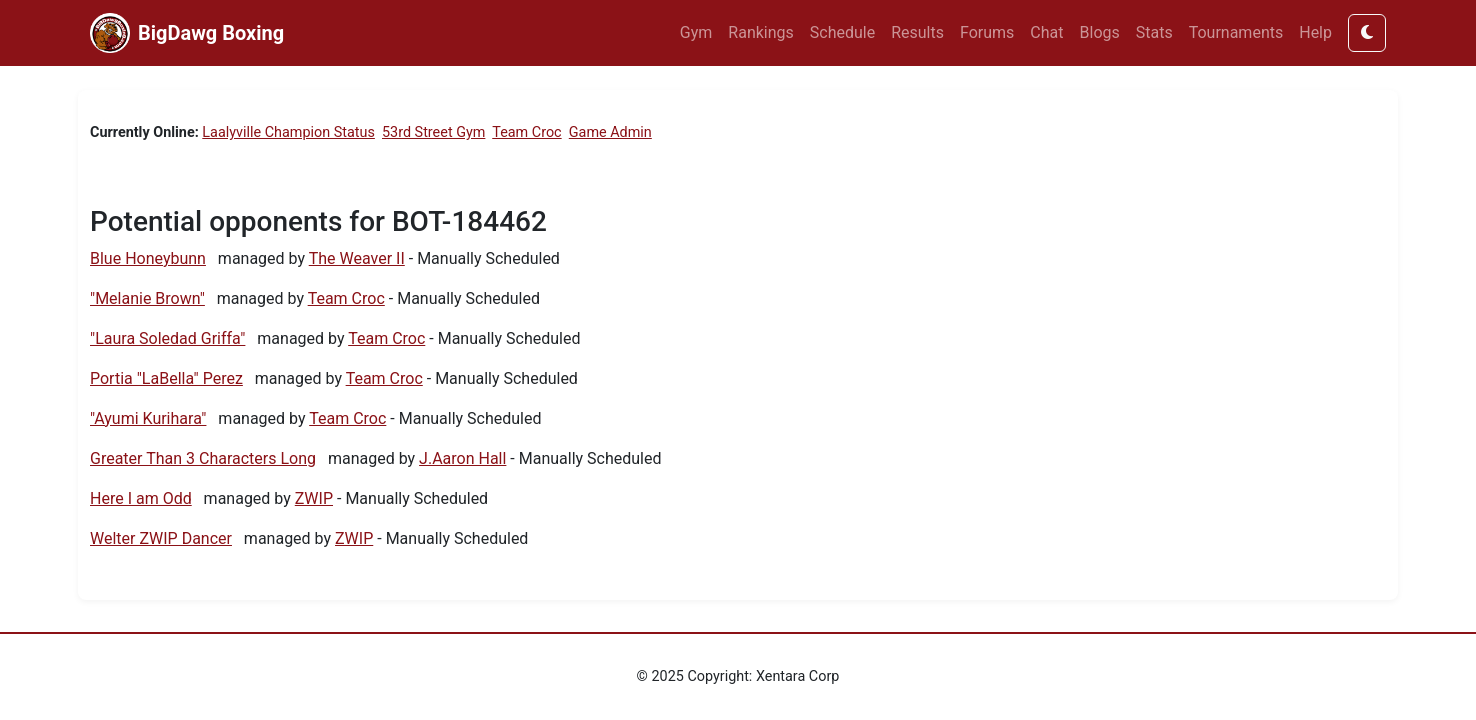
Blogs (1100, 32)
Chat (1046, 32)
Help (1315, 32)
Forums (987, 32)
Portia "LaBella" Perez (166, 378)
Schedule (842, 32)
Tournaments (1236, 32)
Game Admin (610, 132)
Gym (696, 32)
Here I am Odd (141, 498)
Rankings (760, 32)
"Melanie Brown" (147, 298)
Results (917, 32)
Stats (1154, 32)
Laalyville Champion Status (288, 132)
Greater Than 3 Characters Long (203, 458)
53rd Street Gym (433, 132)
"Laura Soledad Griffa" (167, 338)
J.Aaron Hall (462, 458)
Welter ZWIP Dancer (161, 538)
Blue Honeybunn (148, 258)
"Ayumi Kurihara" (148, 418)
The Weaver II (357, 258)
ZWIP (314, 498)
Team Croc (526, 132)
